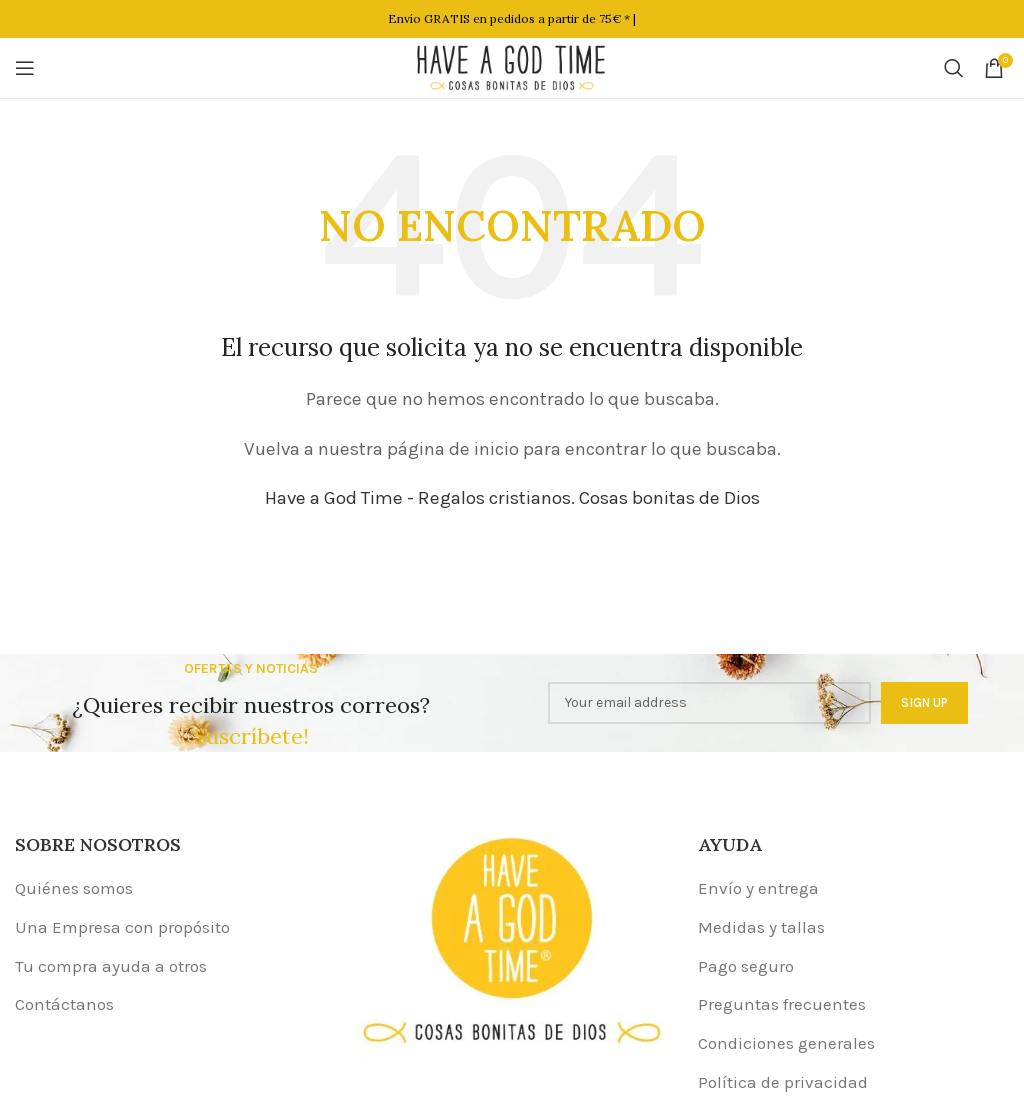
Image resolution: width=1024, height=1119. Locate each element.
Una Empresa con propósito (122, 927)
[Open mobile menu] (25, 68)
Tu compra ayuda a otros (111, 966)
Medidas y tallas (761, 927)
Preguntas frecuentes (782, 1004)
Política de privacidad (783, 1082)
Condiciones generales (786, 1043)
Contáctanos (64, 1004)
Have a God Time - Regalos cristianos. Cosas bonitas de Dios (512, 498)
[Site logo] (512, 66)
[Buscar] (954, 68)
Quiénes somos (74, 888)
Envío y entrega (758, 888)
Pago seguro (746, 966)
